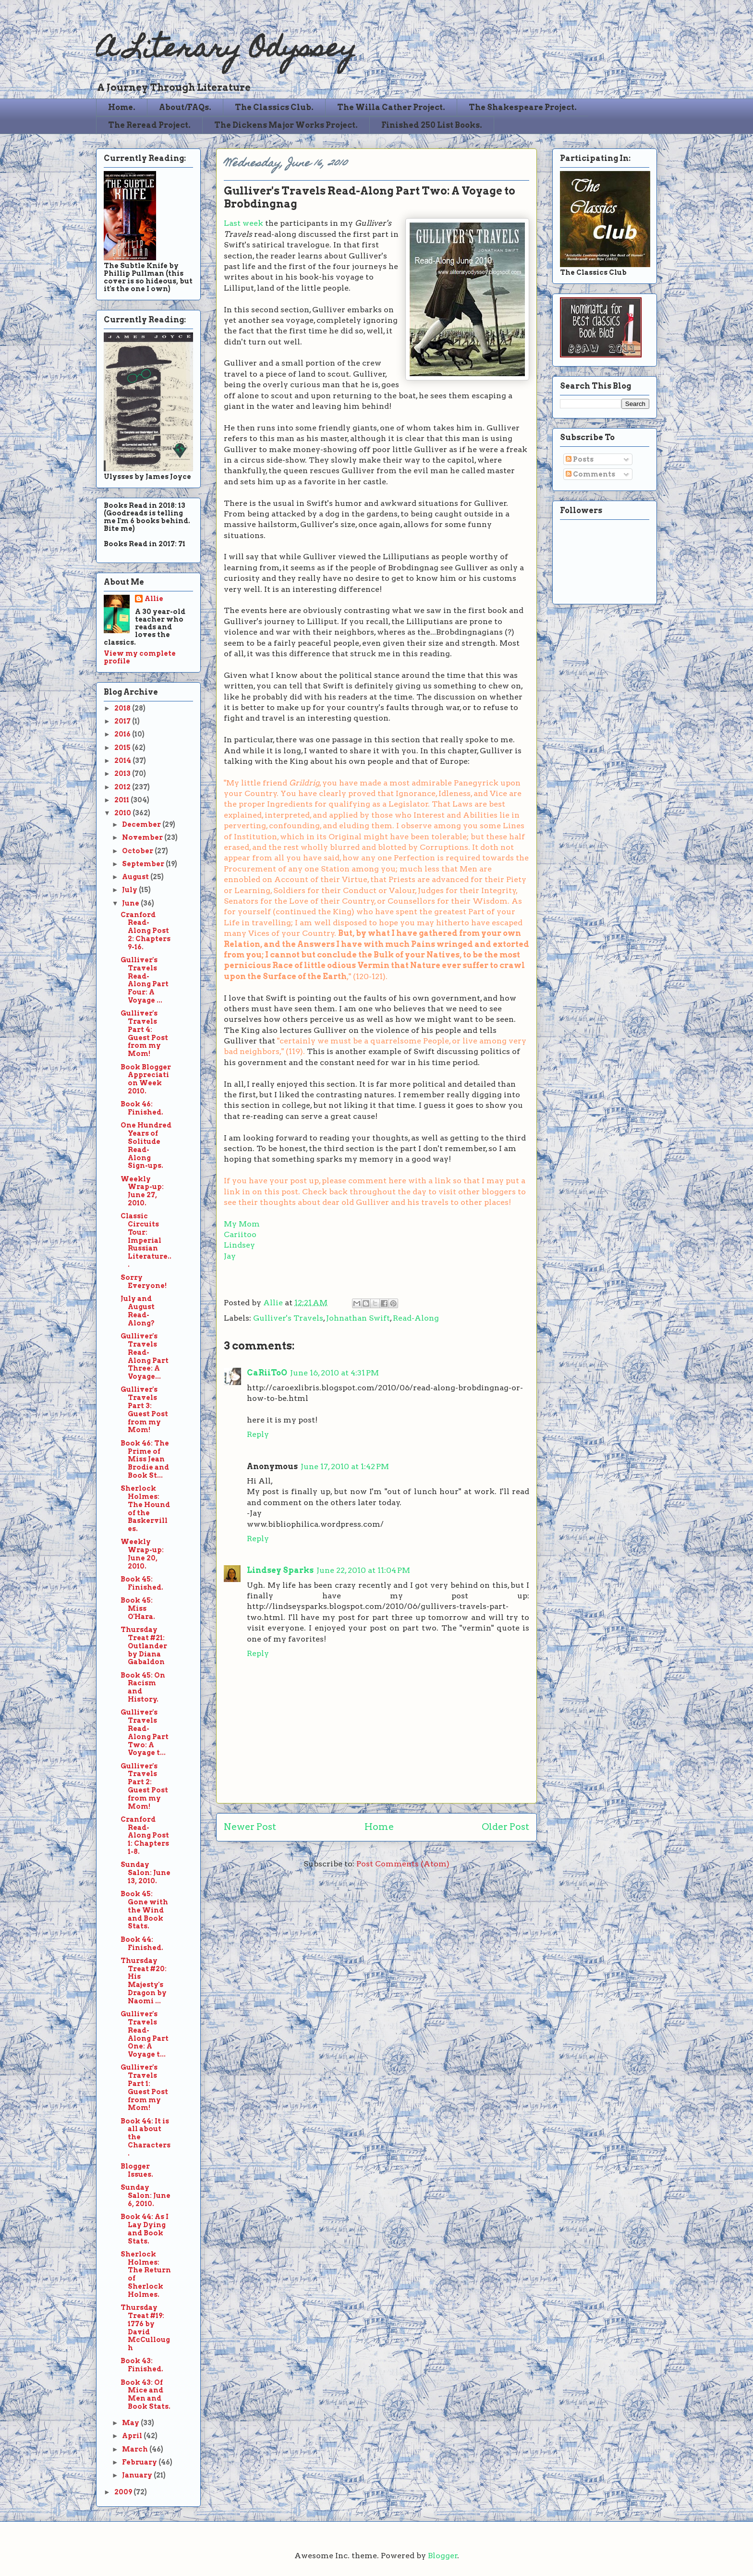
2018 (123, 708)
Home (379, 1826)
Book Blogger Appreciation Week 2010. (146, 1079)
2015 (123, 747)
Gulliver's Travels (288, 1318)
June (131, 903)
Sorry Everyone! (144, 1281)
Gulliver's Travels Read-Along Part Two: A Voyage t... (145, 1732)
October (138, 851)
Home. (121, 107)
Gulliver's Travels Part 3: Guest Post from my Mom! (144, 1410)
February (140, 2462)
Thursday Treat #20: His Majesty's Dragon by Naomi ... (144, 1981)
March (135, 2449)
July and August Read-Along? (138, 1310)
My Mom (242, 1223)
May (131, 2423)
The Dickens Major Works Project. (286, 125)
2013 (123, 773)
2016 (123, 734)
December (142, 824)
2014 (123, 760)
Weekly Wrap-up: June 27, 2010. (142, 1191)
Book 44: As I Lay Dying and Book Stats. (145, 2229)
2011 (122, 800)
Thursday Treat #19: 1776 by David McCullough (145, 2328)
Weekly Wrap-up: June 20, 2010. (142, 1554)
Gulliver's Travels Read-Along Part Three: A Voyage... (145, 1356)
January (138, 2475)
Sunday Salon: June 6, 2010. (145, 2195)
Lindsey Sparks (280, 1570)
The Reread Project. (149, 125)
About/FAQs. (185, 107)
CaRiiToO (267, 1372)
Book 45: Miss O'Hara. (138, 1608)
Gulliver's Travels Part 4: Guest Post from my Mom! (144, 1033)
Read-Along (416, 1318)
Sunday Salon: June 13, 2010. (145, 1873)
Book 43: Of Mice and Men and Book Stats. (145, 2394)
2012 (123, 787)
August (136, 877)
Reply (258, 1434)
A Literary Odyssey (226, 50)
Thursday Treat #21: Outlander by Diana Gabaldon (144, 1646)
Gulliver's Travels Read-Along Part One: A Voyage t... (145, 2034)
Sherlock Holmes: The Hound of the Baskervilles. (145, 1508)
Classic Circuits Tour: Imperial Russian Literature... (146, 1240)
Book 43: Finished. (142, 2365)
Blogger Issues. (137, 2170)
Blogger (443, 2555)
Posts (580, 459)
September (144, 864)
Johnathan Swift (358, 1318)
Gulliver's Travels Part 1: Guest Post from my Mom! (144, 2087)
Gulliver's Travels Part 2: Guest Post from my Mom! (144, 1786)
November (143, 837)
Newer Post (250, 1826)
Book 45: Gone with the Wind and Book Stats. (144, 1910)
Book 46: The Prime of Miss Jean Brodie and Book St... (145, 1459)
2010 (123, 813)
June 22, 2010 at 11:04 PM (363, 1570)
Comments (590, 474)
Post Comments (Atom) (402, 1863)
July (130, 890)
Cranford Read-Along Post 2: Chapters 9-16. (145, 931)
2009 (124, 2492)
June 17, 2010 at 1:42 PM (345, 1466)
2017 (123, 721)
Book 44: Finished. (142, 1943)
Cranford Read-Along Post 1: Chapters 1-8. (145, 1835)
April (133, 2436)
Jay (230, 1256)
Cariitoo (240, 1234)
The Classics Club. (274, 107)
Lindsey (239, 1245)
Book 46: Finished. (142, 1108)
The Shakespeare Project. (523, 107)
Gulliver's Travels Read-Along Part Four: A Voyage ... (145, 980)
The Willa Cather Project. (391, 107)
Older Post (505, 1826)
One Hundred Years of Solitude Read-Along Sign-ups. (146, 1145)
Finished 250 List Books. (431, 125)
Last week (243, 223)
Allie (274, 1302)
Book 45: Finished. (142, 1583)
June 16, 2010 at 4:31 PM (334, 1372)
